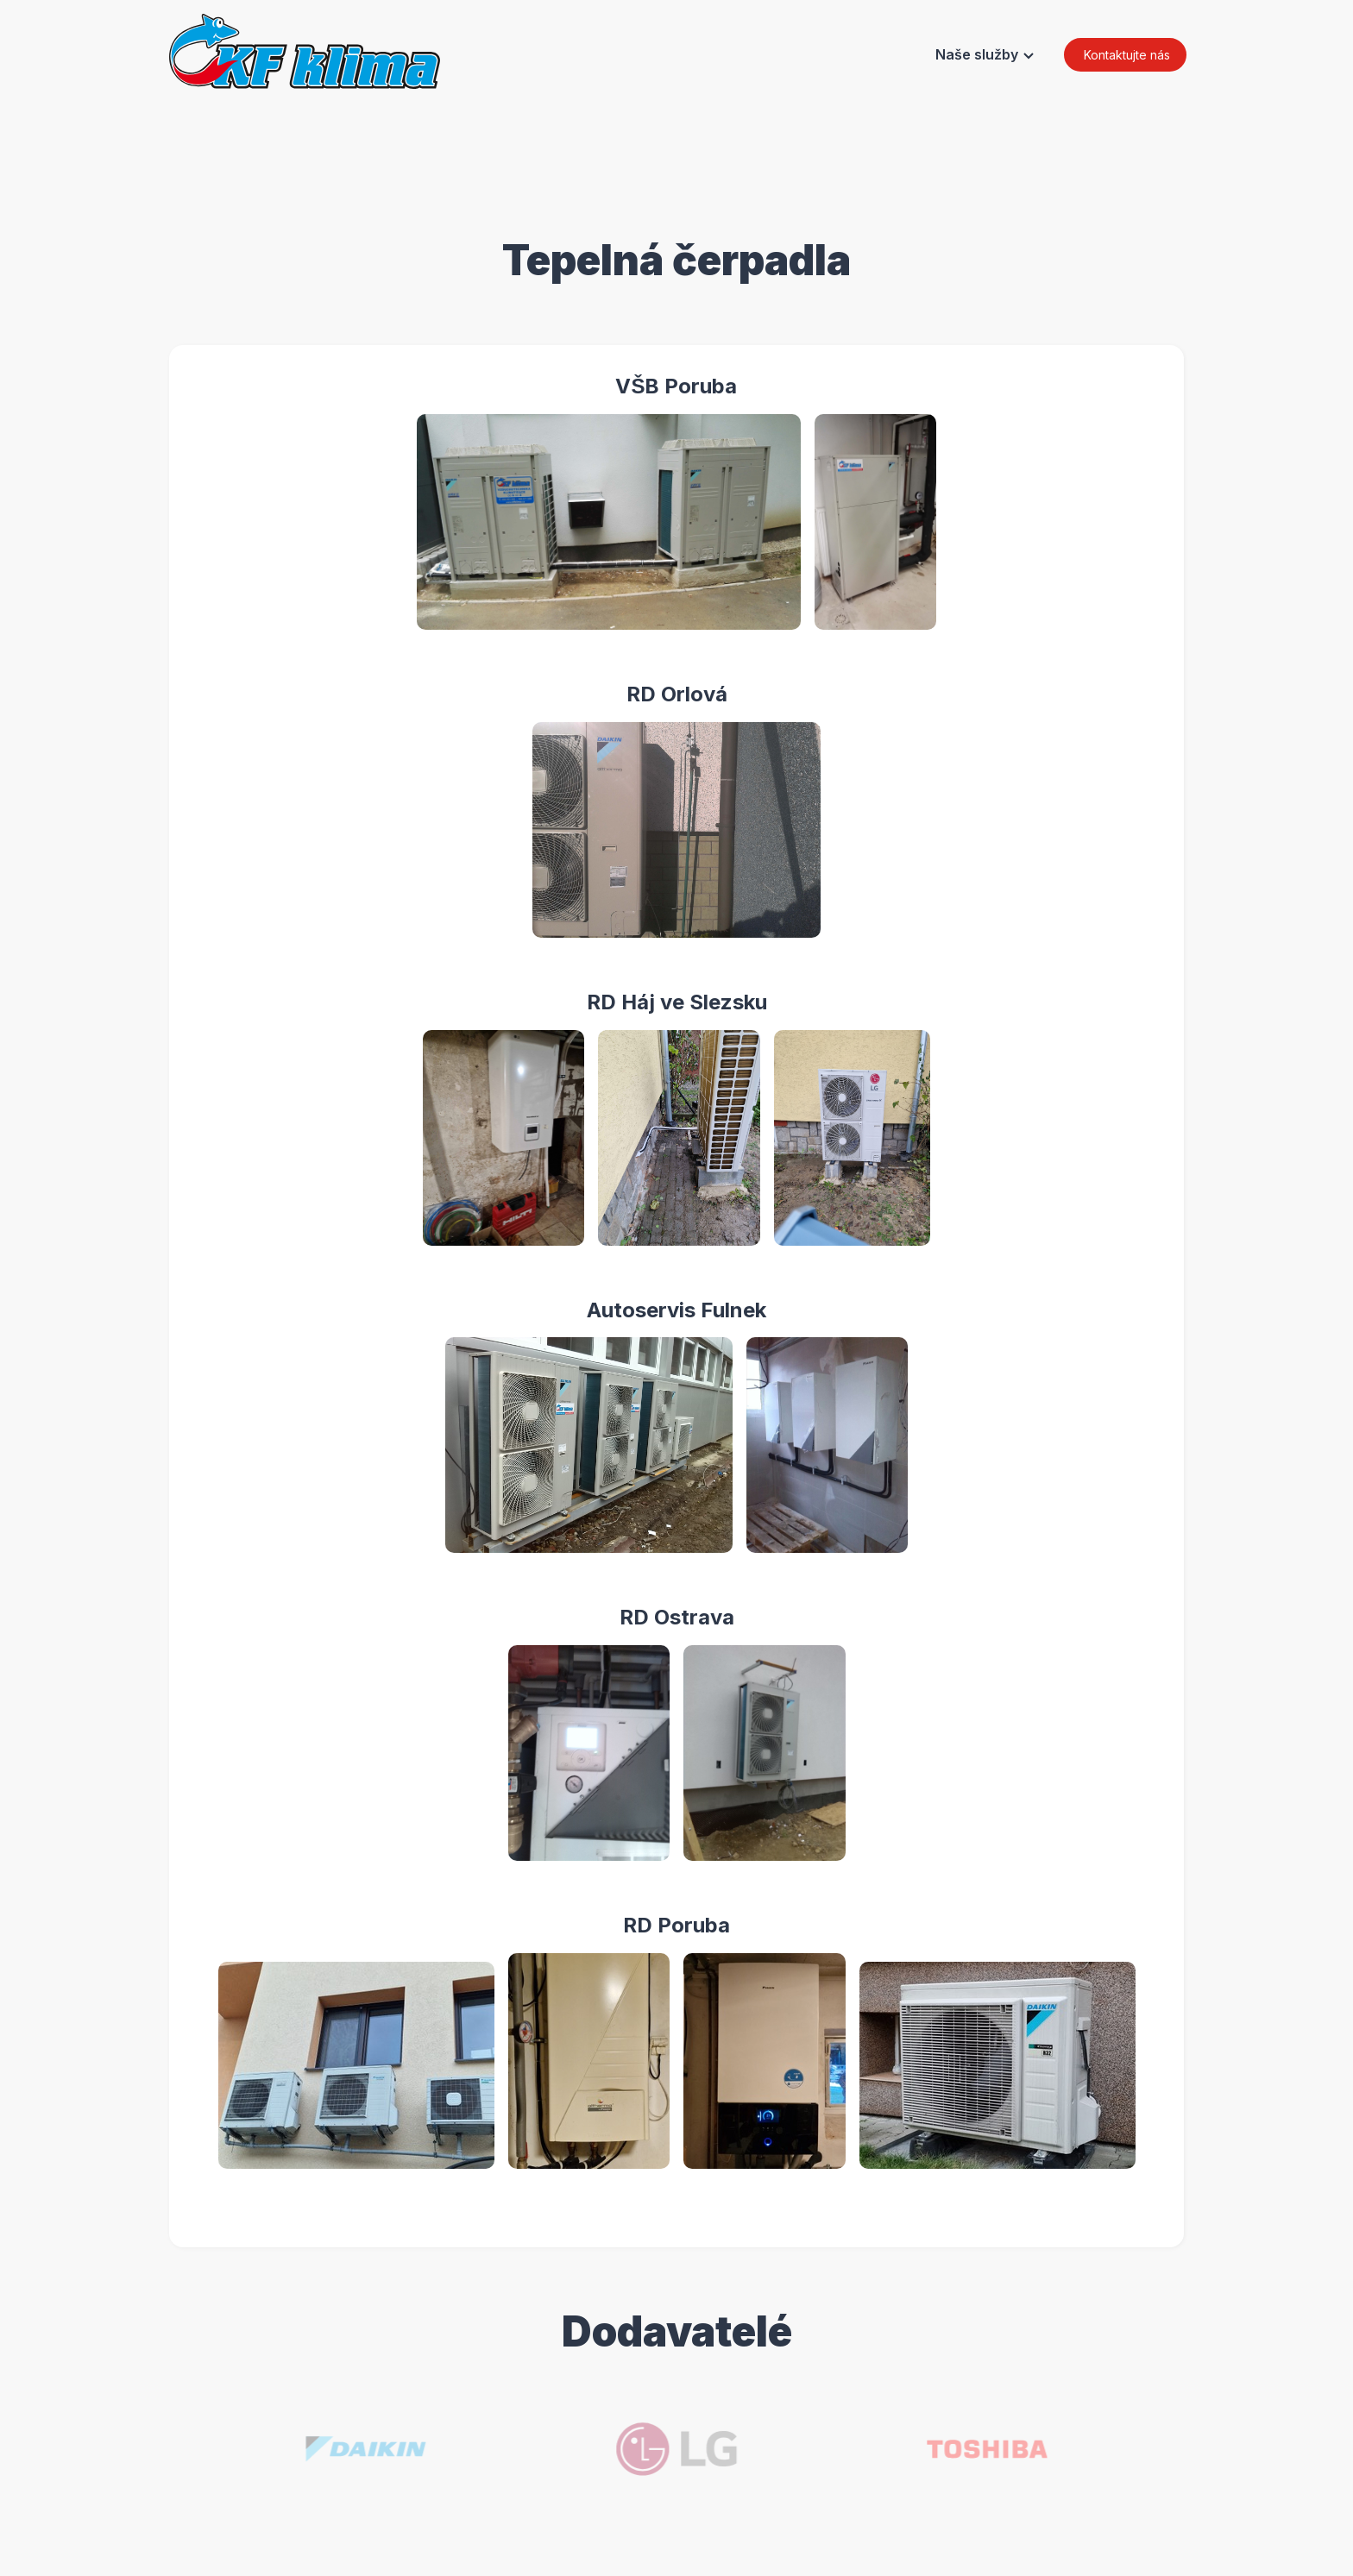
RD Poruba (687, 1925)
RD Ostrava (687, 1617)
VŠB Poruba (686, 386)
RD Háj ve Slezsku (687, 1002)
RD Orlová (687, 694)
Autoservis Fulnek (687, 1310)
